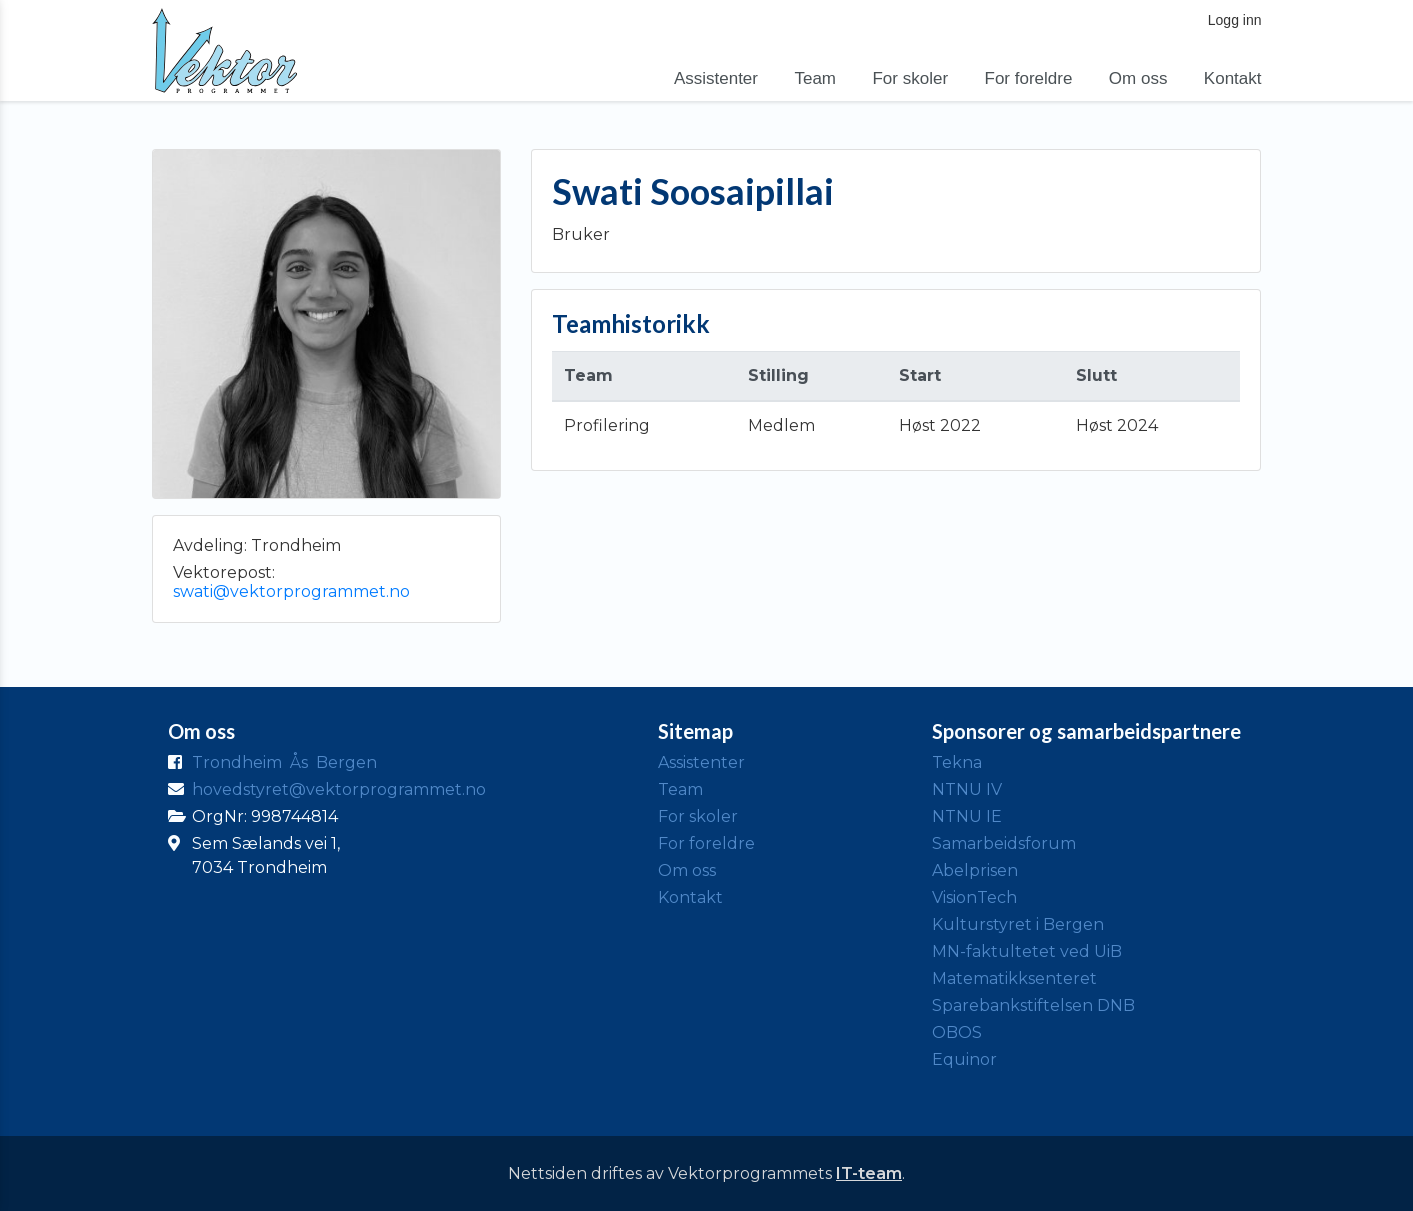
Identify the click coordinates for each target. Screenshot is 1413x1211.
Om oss (1138, 78)
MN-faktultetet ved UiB (1027, 951)
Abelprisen (975, 870)
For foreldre (1029, 78)
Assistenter (716, 78)
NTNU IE (967, 816)
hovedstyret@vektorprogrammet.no (339, 789)
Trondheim (237, 762)
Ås (299, 762)
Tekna (957, 762)
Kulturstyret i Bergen (1018, 924)
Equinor (964, 1059)
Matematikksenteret (1014, 978)
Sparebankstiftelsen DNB (1033, 1005)
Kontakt (1233, 78)
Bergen (346, 762)
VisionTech (974, 897)
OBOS (957, 1032)
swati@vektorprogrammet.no (291, 591)
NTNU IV (967, 789)
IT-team (869, 1173)
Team (815, 78)
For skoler (910, 78)
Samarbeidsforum (1004, 843)
